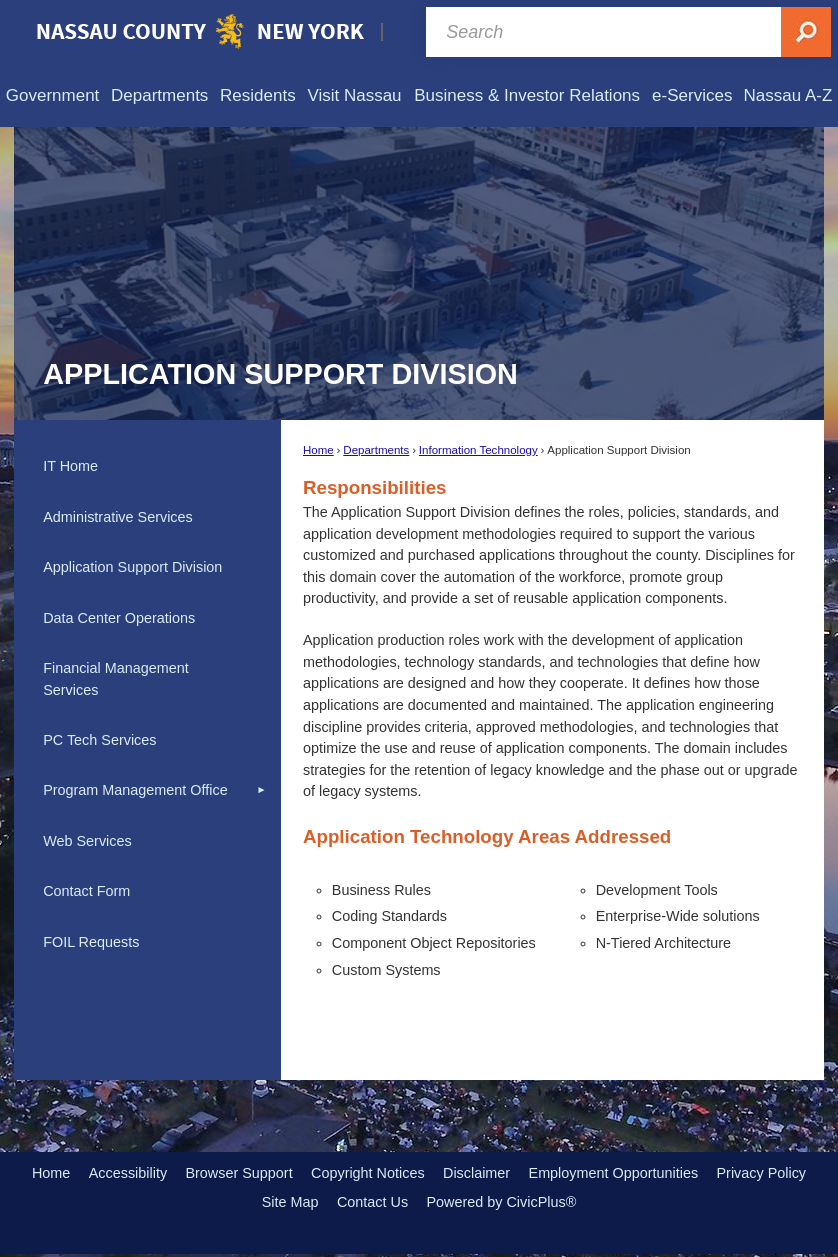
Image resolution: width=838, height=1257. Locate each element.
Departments (376, 450)
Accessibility (128, 1173)
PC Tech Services (99, 740)
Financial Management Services (116, 679)
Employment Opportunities (614, 1173)
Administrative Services (118, 517)
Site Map (290, 1202)
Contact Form (86, 891)
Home (318, 450)
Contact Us (372, 1202)
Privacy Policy (761, 1173)
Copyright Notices (368, 1173)
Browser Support (238, 1173)
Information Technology (478, 450)
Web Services (87, 841)
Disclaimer (476, 1173)
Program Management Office (135, 790)
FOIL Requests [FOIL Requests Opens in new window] (91, 942)
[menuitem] (52, 95)
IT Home (70, 466)
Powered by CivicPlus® (501, 1202)
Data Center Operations (119, 618)
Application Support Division (132, 567)
